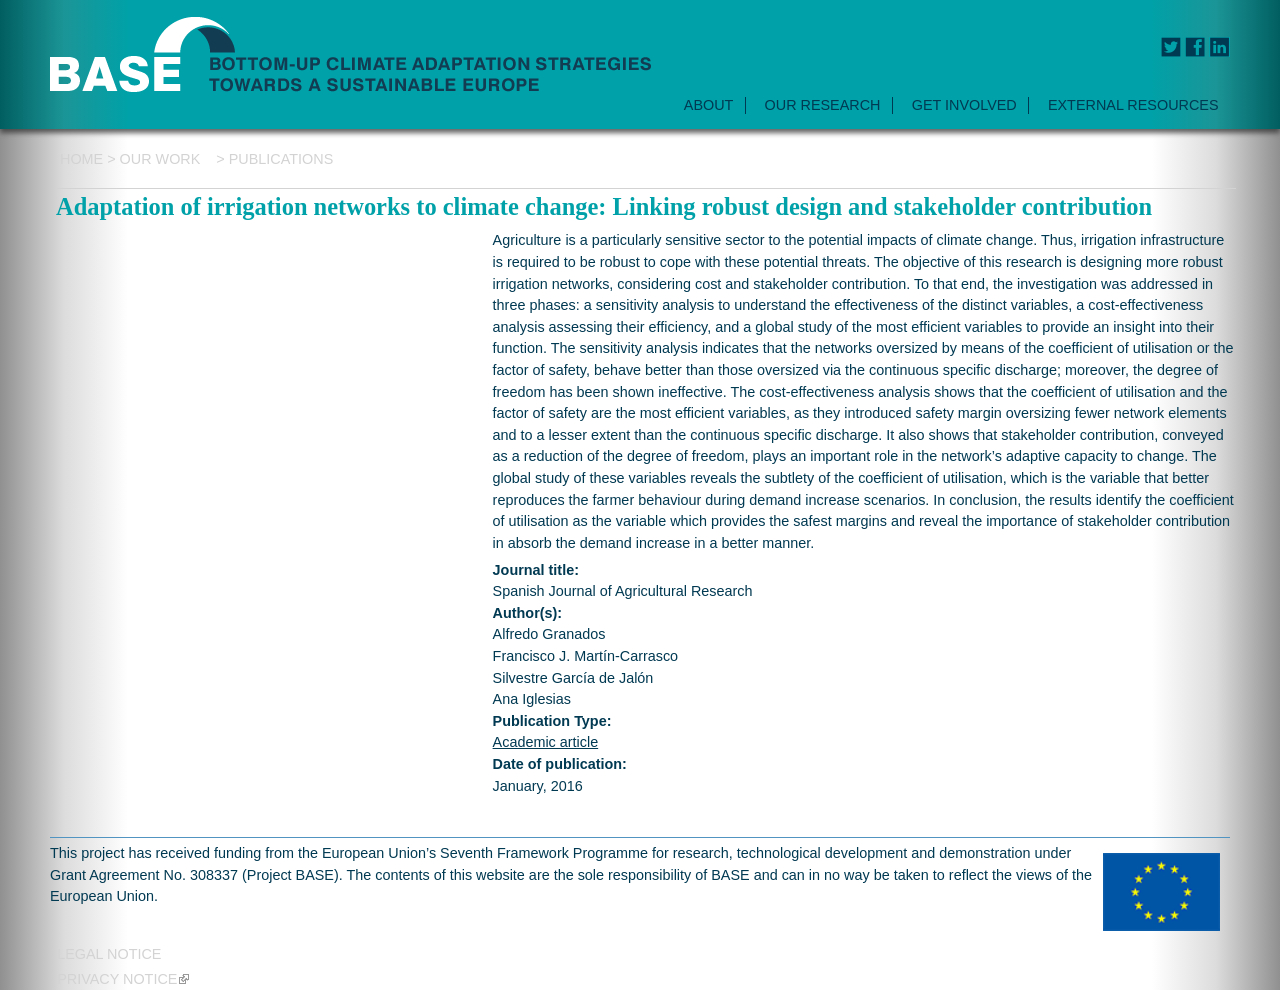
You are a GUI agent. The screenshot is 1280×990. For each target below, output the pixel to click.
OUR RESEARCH (823, 105)
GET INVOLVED (964, 105)
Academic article (546, 742)
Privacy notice (123, 979)
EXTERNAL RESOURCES (1133, 105)
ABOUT (709, 105)
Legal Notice (109, 954)
